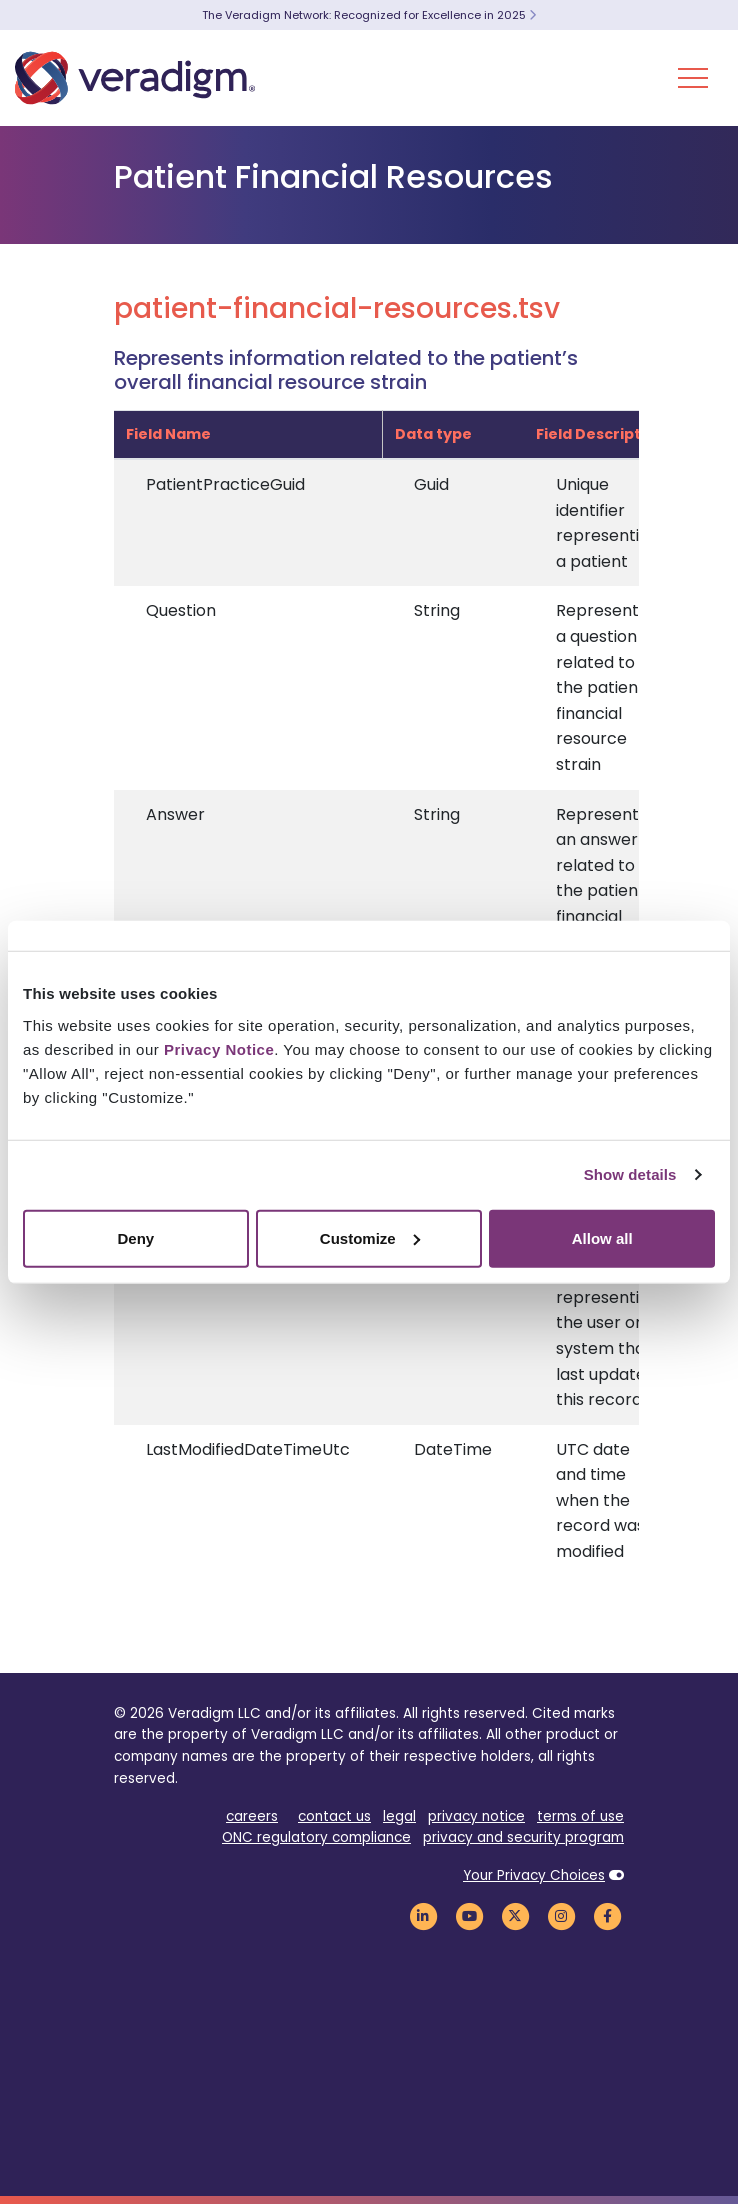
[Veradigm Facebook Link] (607, 1915)
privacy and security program (523, 1837)
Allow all (602, 1237)
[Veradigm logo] (135, 78)
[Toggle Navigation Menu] (693, 78)
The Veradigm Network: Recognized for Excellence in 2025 (369, 15)
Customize (370, 1237)
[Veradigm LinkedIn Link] (423, 1915)
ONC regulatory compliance (316, 1837)
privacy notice (476, 1816)
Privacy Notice (219, 1048)
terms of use (580, 1816)
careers (252, 1816)
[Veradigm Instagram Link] (561, 1915)
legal (399, 1816)
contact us (334, 1816)
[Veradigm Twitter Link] (515, 1915)
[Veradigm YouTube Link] (469, 1915)
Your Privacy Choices (534, 1875)
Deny (135, 1237)
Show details (630, 1174)
